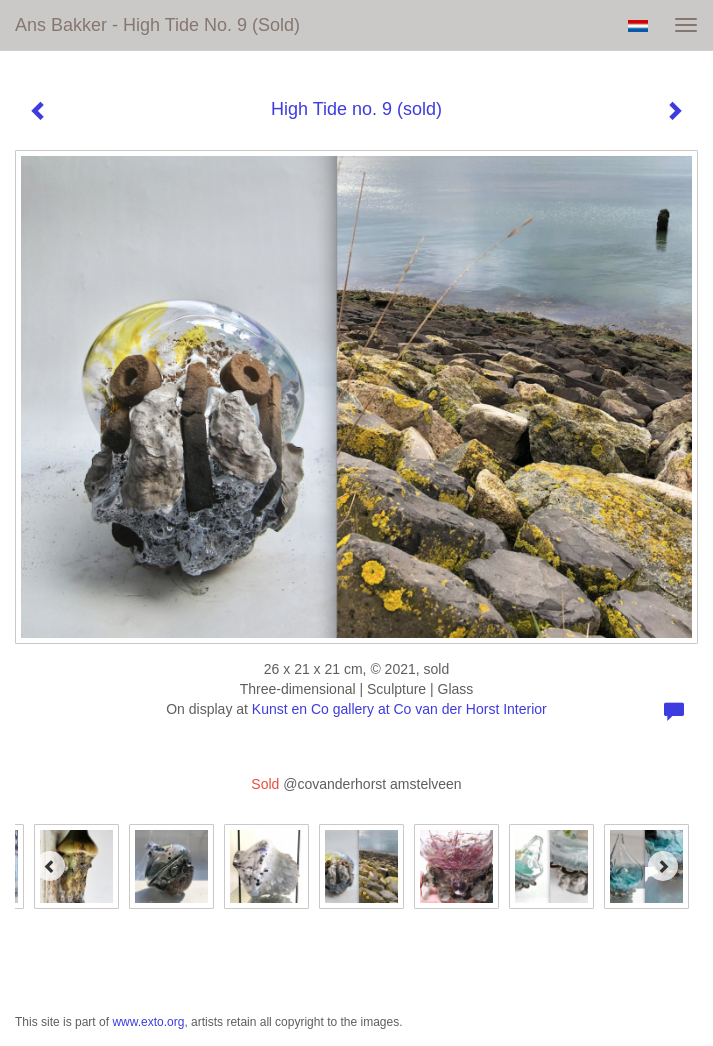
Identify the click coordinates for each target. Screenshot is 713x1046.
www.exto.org (148, 1022)
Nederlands (637, 26)
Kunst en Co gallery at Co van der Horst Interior (399, 709)
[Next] (663, 866)
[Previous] (50, 866)
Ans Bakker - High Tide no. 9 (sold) (157, 25)
